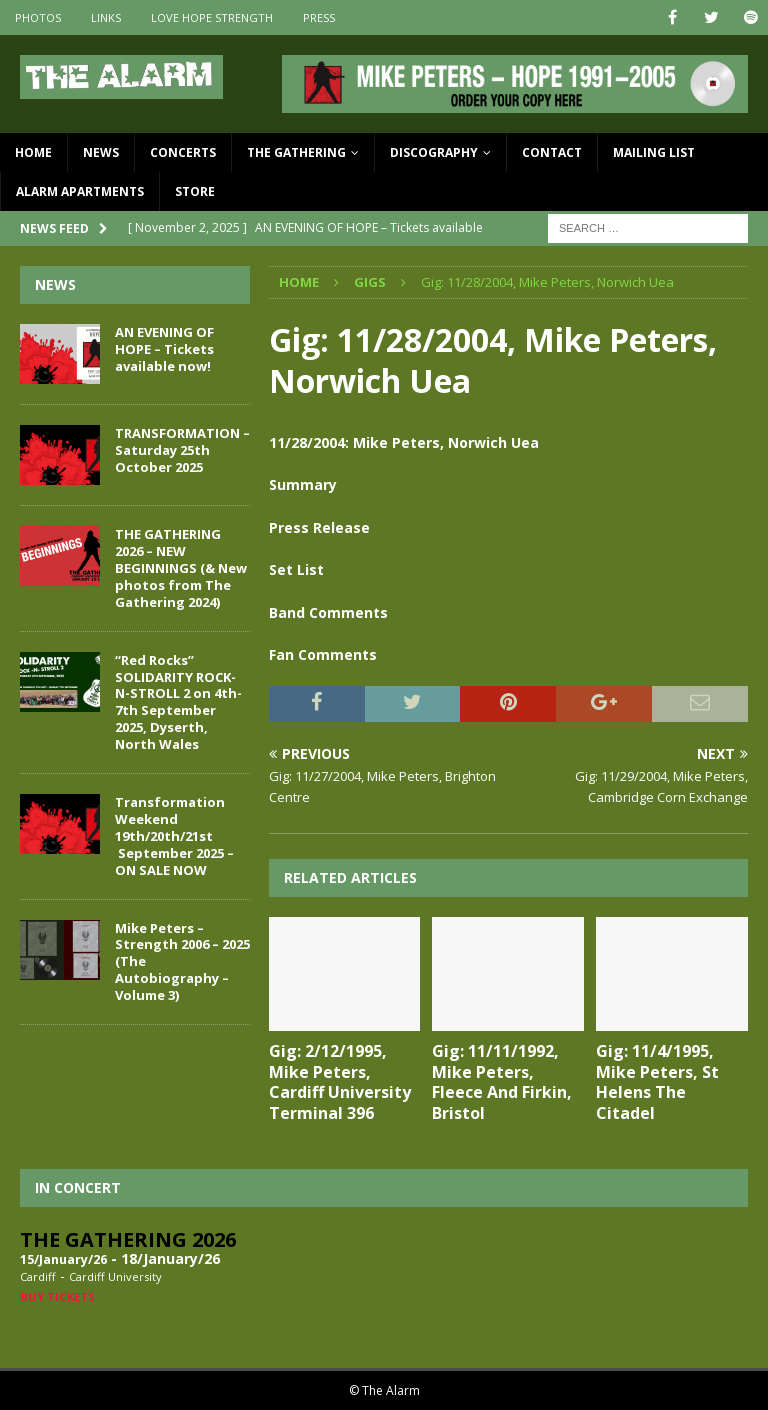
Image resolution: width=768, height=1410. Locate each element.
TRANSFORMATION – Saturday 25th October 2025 (182, 450)
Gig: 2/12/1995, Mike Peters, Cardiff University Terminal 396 (340, 1082)
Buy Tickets (57, 1296)
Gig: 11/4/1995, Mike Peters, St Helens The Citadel (657, 1082)
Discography (434, 152)
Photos (38, 17)
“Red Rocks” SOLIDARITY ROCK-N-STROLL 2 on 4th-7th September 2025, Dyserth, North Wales (178, 702)
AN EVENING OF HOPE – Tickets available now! (164, 349)
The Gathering (296, 152)
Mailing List (654, 152)
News (101, 152)
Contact (552, 152)
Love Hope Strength (212, 17)
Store (195, 191)
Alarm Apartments (80, 191)
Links (106, 17)
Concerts (183, 152)
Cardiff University (115, 1276)
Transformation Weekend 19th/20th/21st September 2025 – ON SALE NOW (174, 836)
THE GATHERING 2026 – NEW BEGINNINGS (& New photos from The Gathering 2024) (181, 568)
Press (319, 17)
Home (33, 152)
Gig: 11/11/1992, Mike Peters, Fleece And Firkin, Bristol (502, 1082)
